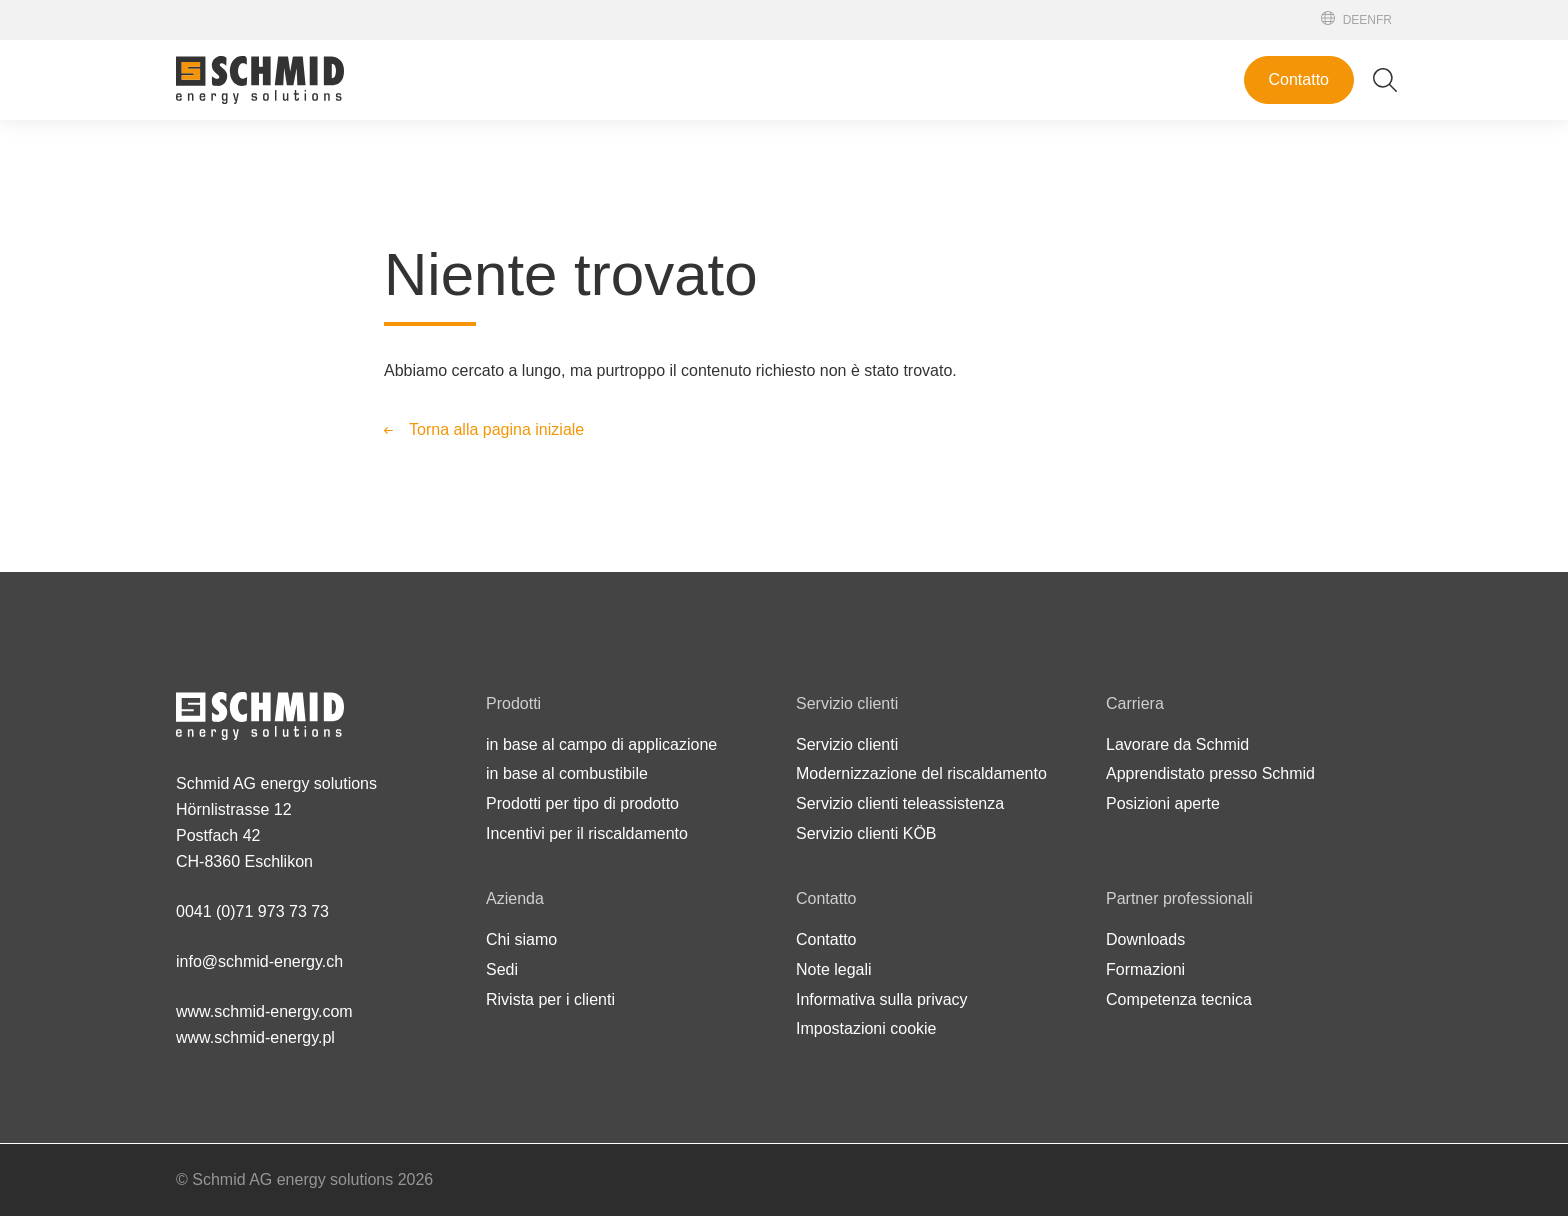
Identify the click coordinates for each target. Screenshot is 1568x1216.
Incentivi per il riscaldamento (587, 833)
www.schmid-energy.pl (255, 1037)
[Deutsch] (1351, 20)
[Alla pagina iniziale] (260, 80)
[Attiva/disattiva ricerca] (1385, 80)
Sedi (502, 969)
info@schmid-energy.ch (259, 961)
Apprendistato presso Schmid (1210, 773)
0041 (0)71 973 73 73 (252, 911)
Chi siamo (521, 939)
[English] (1367, 20)
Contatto (1299, 79)
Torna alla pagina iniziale (496, 429)
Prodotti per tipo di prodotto (582, 803)
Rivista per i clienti (550, 999)
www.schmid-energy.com (264, 1011)
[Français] (1384, 20)
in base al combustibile (567, 773)
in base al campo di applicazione (601, 744)
